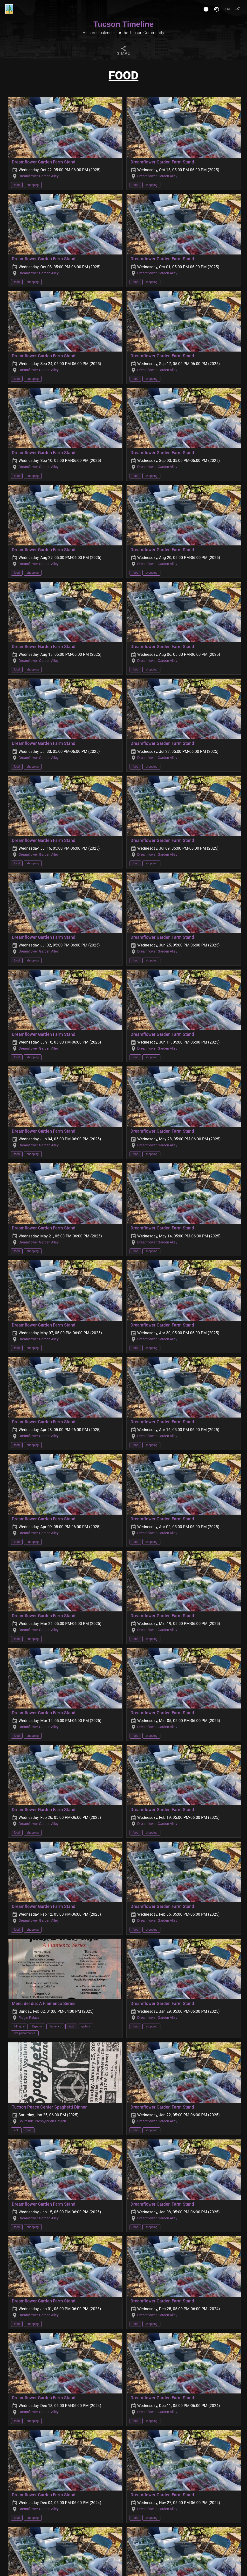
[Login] (238, 9)
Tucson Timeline (123, 24)
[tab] (123, 51)
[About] (206, 9)
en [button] (227, 9)
